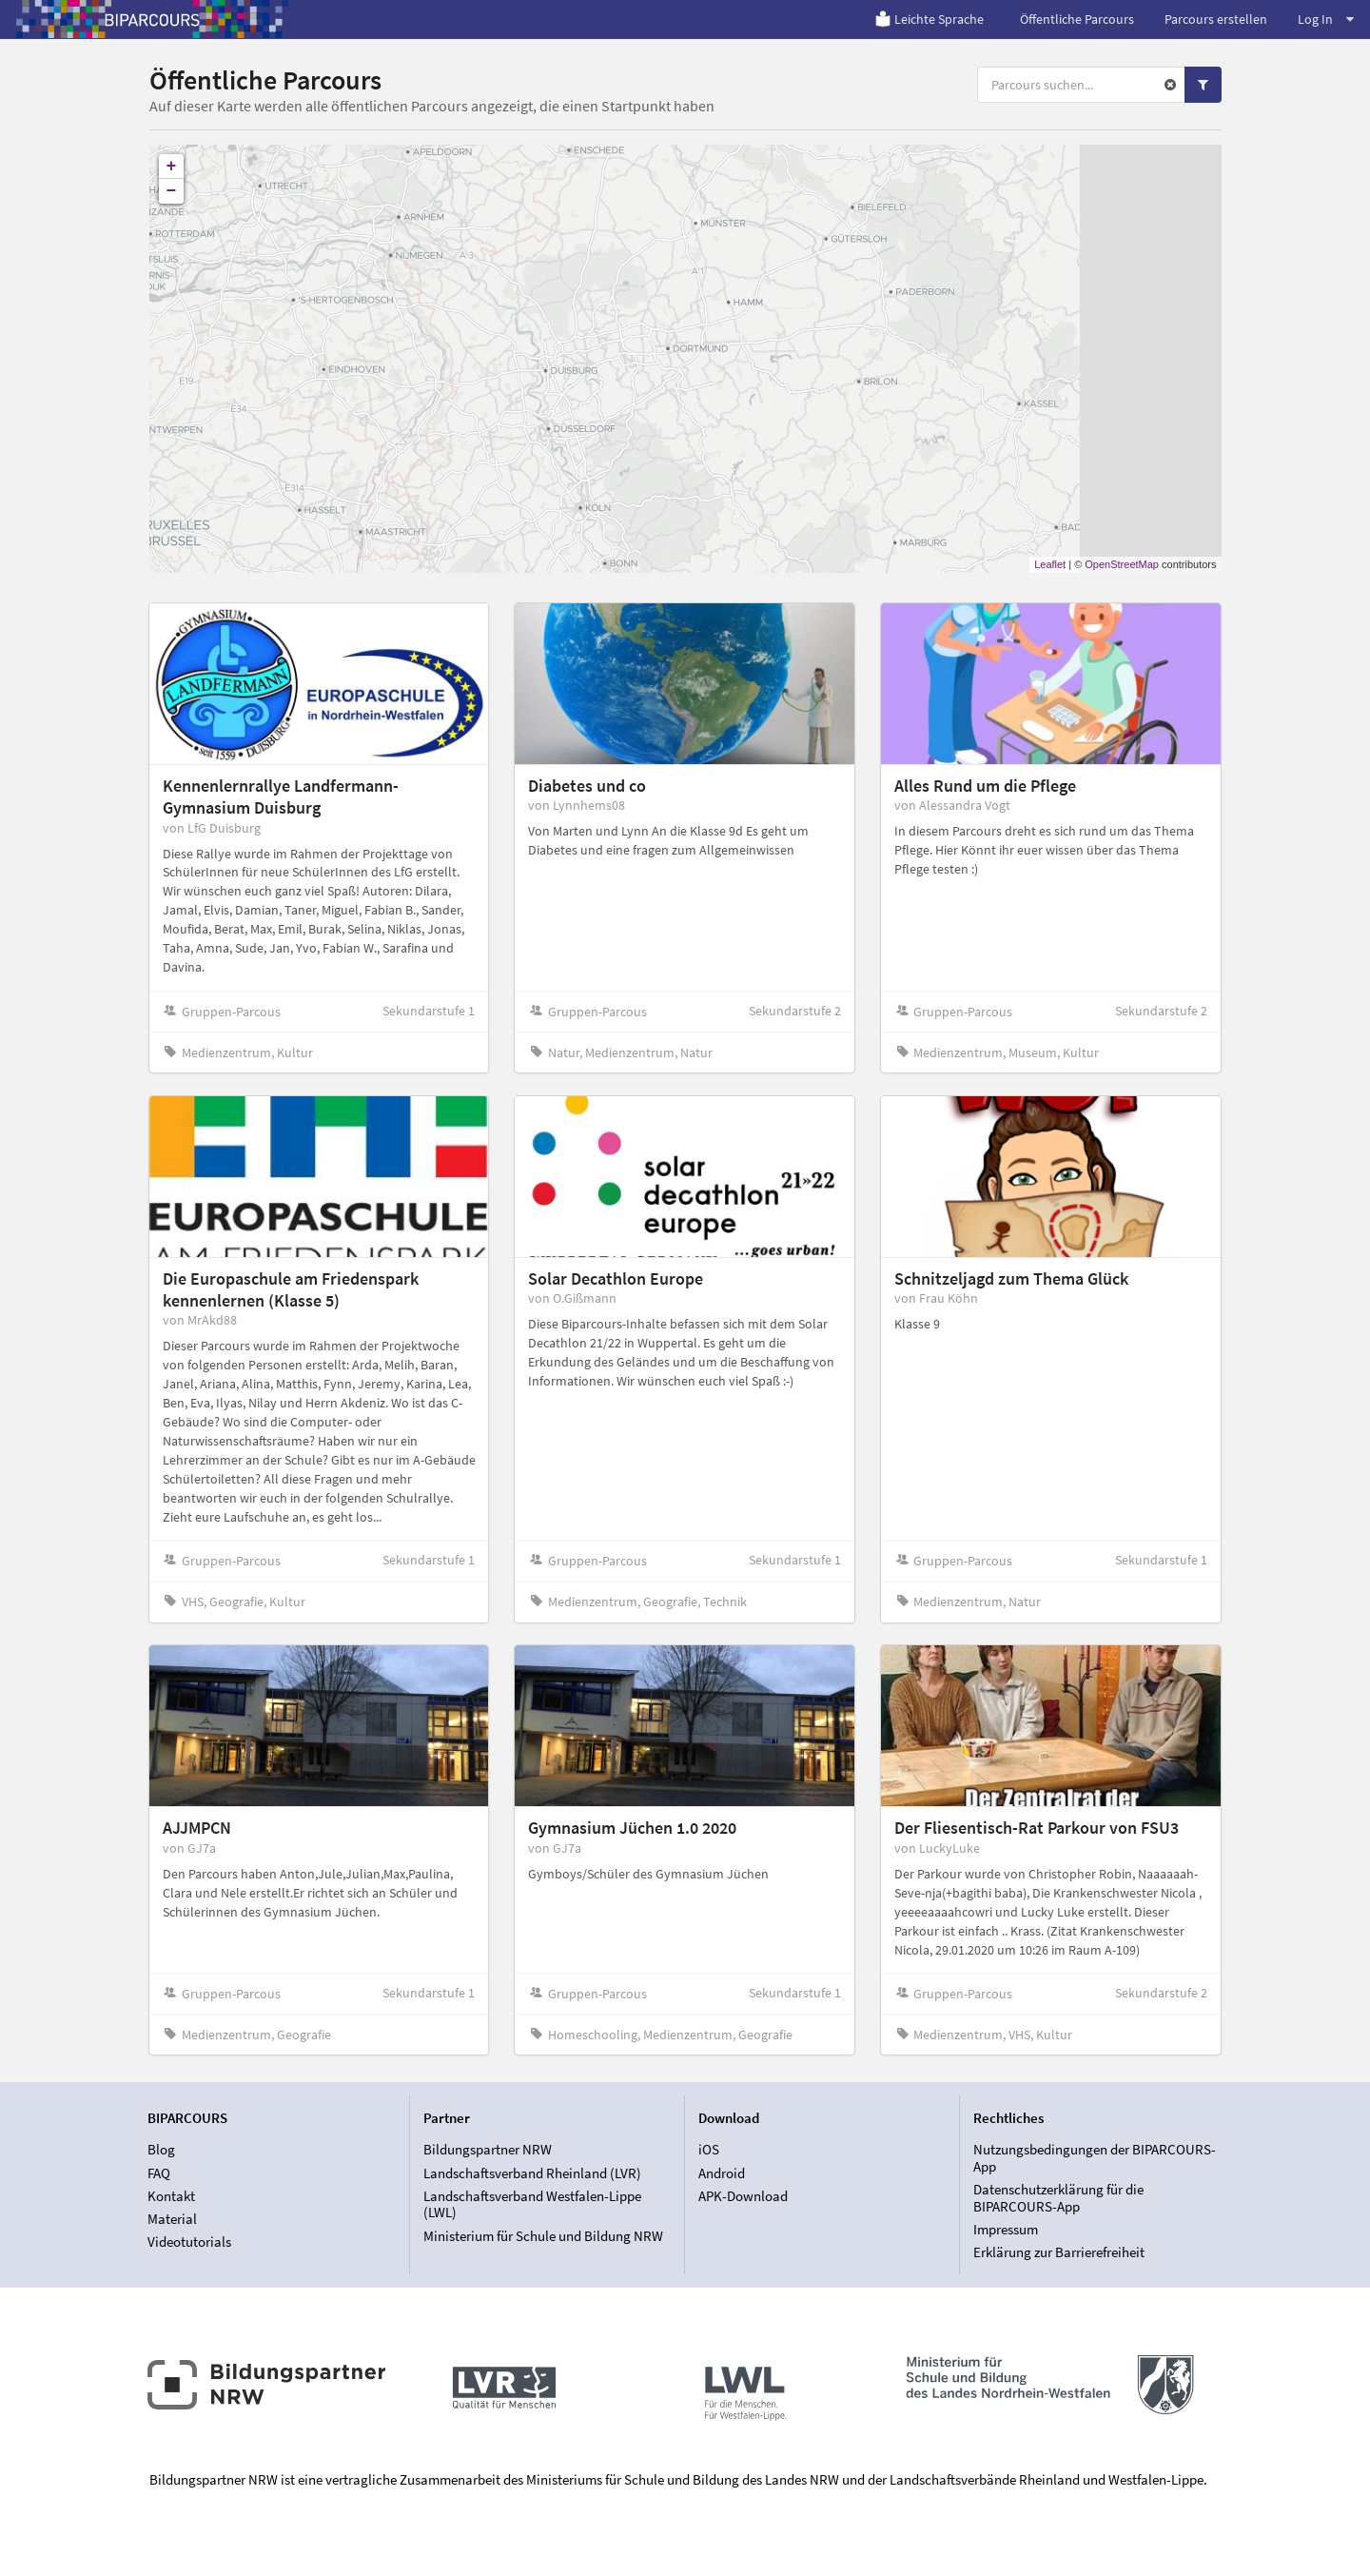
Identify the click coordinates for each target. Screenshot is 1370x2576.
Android (721, 2173)
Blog (161, 2149)
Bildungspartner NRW (487, 2149)
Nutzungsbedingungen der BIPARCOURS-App (1094, 2158)
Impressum (1005, 2229)
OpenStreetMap (1122, 564)
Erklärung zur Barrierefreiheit (1059, 2252)
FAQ (158, 2173)
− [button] (171, 191)
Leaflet (1050, 564)
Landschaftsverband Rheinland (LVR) (532, 2173)
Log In (1326, 19)
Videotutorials (189, 2241)
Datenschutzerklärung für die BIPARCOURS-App (1058, 2197)
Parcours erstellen (1215, 19)
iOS (708, 2149)
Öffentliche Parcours (1077, 19)
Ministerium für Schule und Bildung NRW (543, 2236)
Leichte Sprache (929, 19)
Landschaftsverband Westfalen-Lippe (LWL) (532, 2204)
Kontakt (171, 2196)
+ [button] (171, 166)
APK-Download (743, 2196)
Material (172, 2219)
